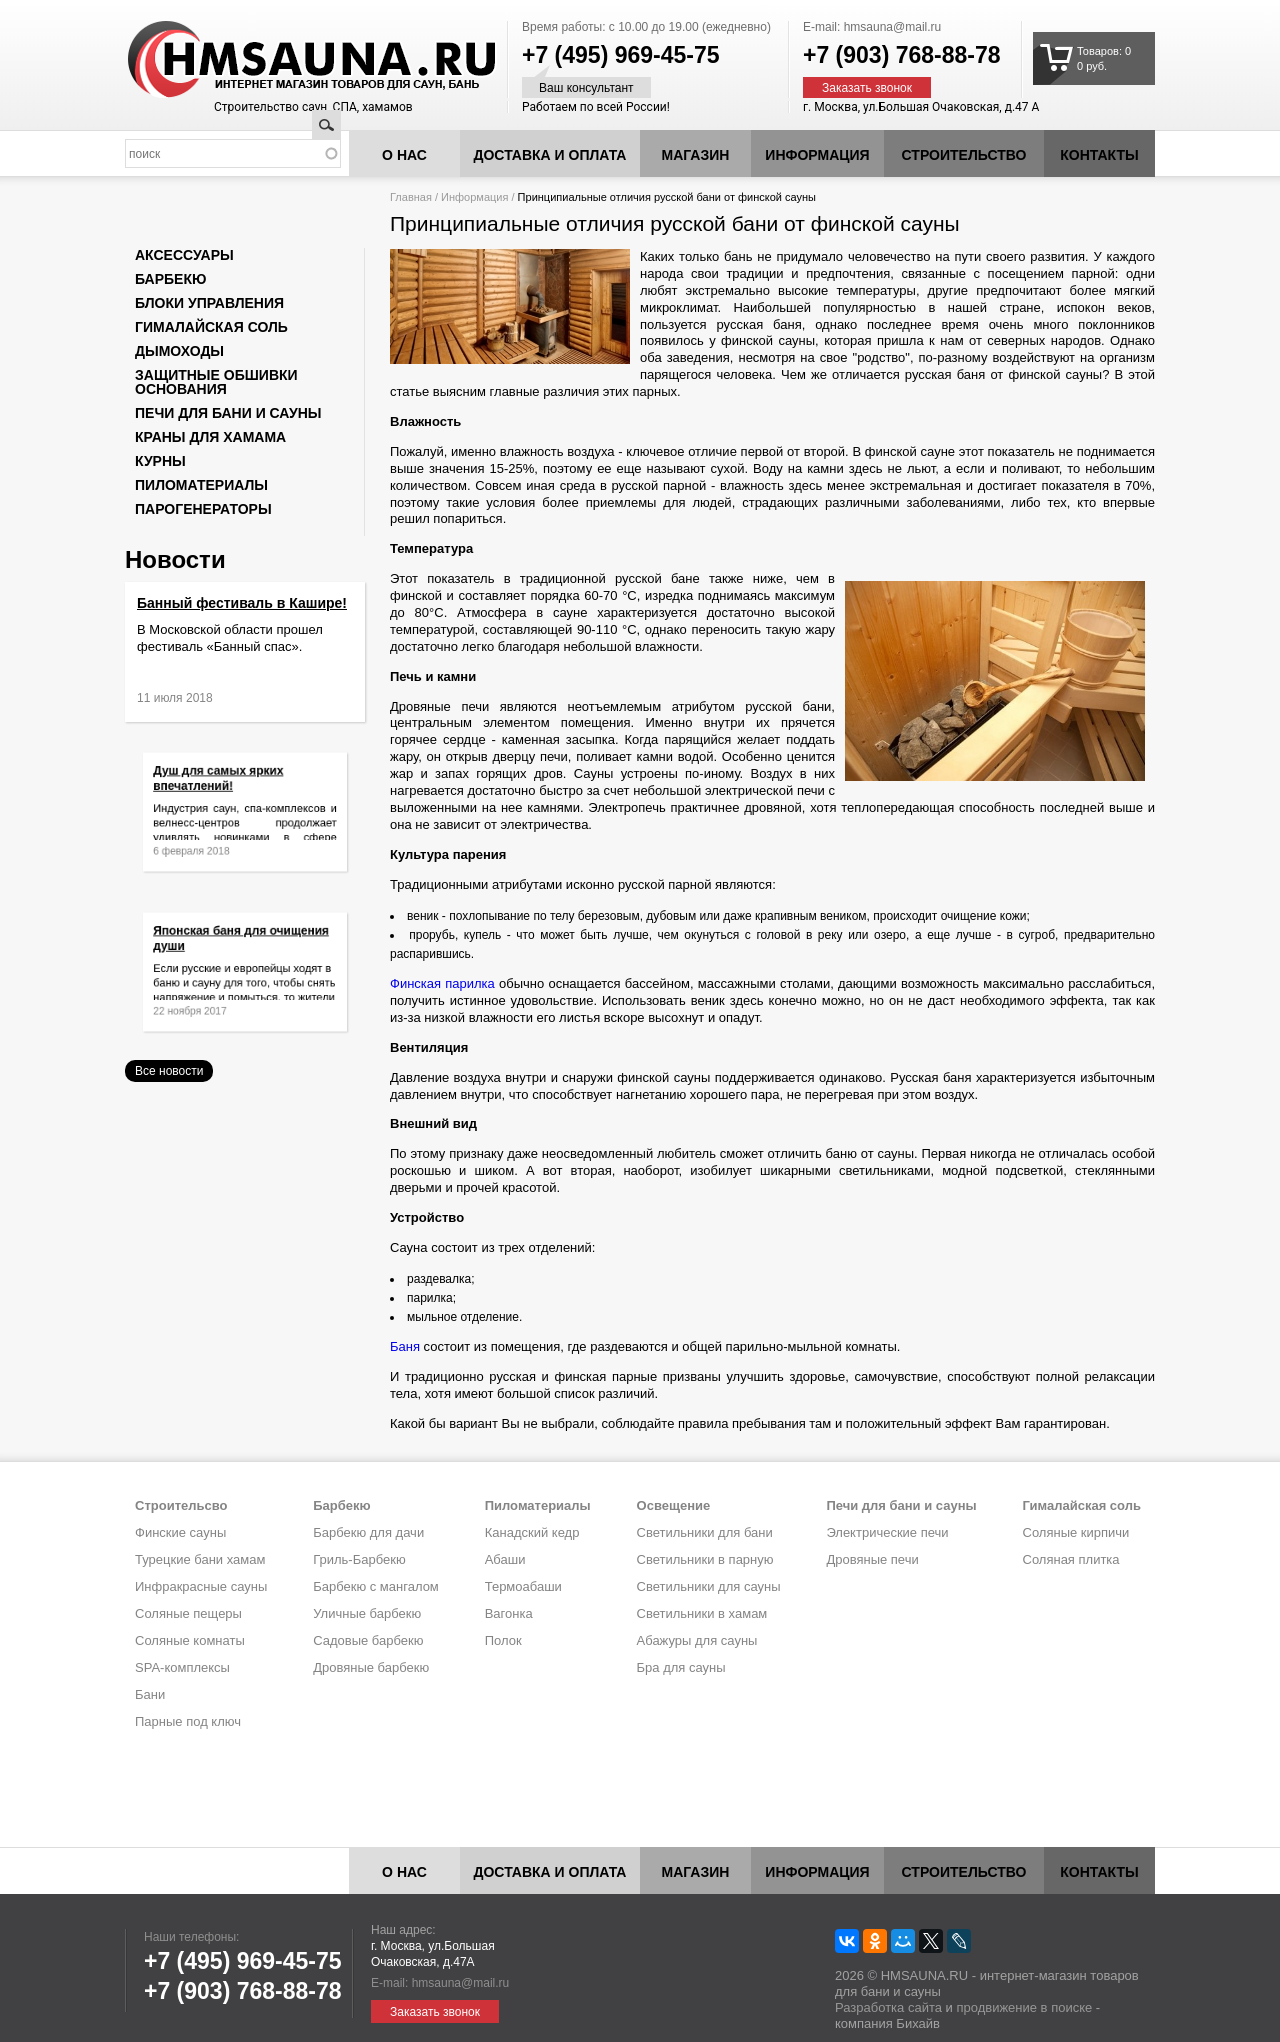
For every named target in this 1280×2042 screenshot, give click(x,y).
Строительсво (181, 1505)
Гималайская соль (211, 327)
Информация (474, 197)
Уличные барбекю (367, 1613)
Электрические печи (887, 1532)
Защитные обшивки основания (216, 382)
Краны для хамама (210, 437)
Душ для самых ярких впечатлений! (224, 787)
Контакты (1099, 155)
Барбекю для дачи (368, 1532)
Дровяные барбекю (371, 1667)
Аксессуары (184, 255)
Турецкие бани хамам (200, 1559)
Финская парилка (442, 983)
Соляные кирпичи (1076, 1532)
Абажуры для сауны (697, 1640)
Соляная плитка (1071, 1559)
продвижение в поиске (1024, 2007)
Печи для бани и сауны (228, 413)
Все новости (169, 1071)
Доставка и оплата (550, 155)
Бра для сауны (681, 1667)
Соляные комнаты (190, 1640)
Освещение (674, 1505)
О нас (404, 155)
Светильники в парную (705, 1559)
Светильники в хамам (702, 1613)
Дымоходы (179, 351)
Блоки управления (209, 303)
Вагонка (509, 1613)
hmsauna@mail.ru (893, 27)
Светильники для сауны (709, 1586)
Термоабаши (523, 1586)
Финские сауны (180, 1532)
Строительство (964, 155)
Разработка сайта (888, 2007)
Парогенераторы (203, 509)
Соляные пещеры (188, 1613)
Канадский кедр (532, 1532)
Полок (503, 1640)
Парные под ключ (188, 1721)
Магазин (696, 155)
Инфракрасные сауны (201, 1586)
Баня (405, 1346)
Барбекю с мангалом (376, 1586)
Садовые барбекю (368, 1640)
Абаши (505, 1559)
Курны (160, 461)
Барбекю (170, 279)
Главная (411, 197)
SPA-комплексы (182, 1667)
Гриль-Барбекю (359, 1559)
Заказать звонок (867, 88)
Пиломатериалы (201, 485)
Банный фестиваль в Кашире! (242, 603)
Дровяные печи (872, 1559)
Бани (150, 1694)
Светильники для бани (705, 1532)
